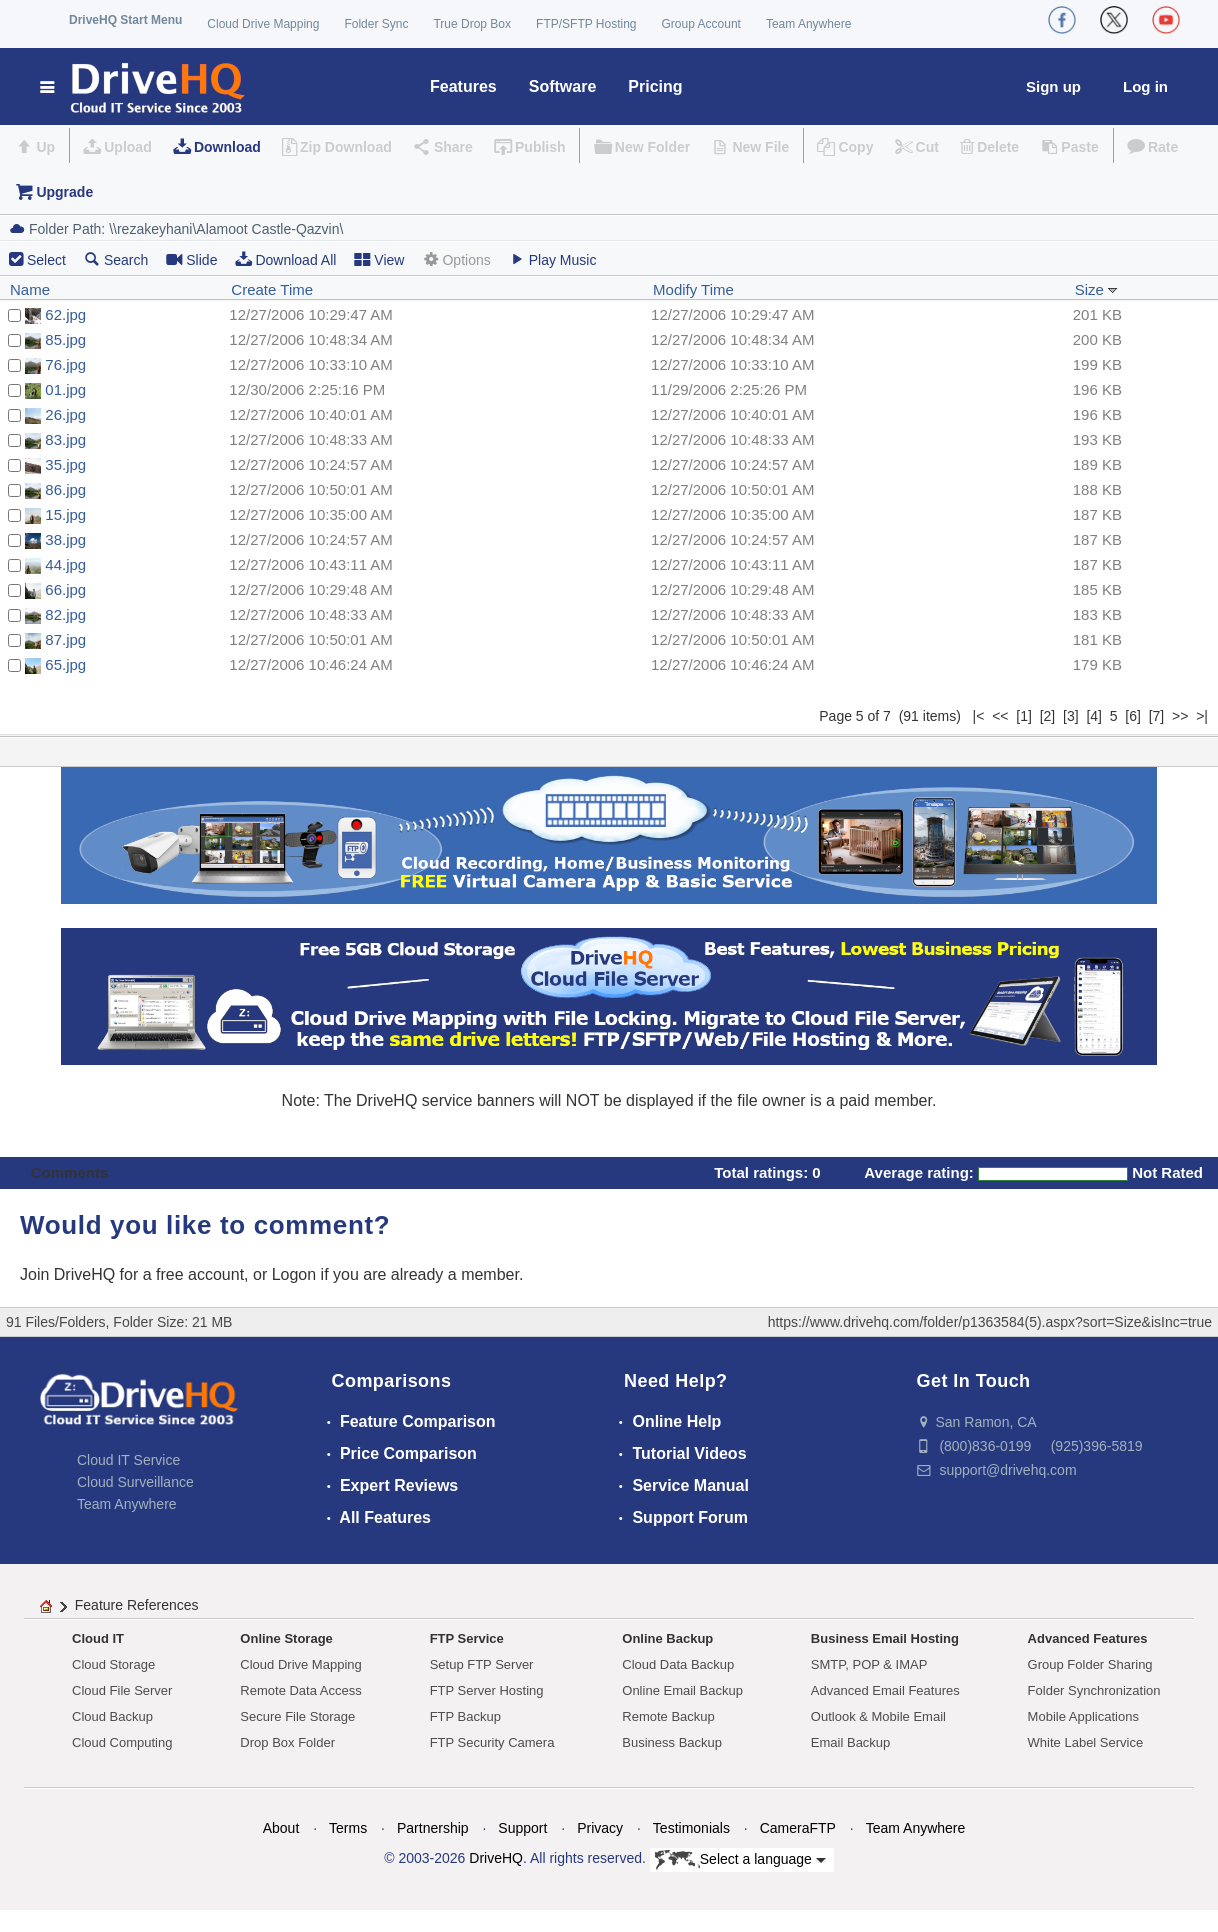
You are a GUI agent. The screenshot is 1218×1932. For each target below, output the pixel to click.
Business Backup (672, 1742)
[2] (1048, 716)
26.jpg (65, 414)
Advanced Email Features (885, 1690)
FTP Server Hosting (487, 1690)
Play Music (553, 259)
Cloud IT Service (128, 1460)
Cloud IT (98, 1638)
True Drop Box (472, 24)
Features (463, 86)
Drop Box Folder (287, 1742)
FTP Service (467, 1638)
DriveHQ (496, 1858)
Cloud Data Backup (678, 1664)
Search (116, 259)
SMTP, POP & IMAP (869, 1664)
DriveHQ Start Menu (125, 20)
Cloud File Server (122, 1690)
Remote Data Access (300, 1690)
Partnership (433, 1828)
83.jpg (65, 439)
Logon (294, 1274)
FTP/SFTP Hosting (586, 24)
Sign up (1053, 86)
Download (227, 147)
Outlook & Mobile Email (878, 1716)
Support (522, 1828)
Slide (191, 259)
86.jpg (65, 489)
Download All (285, 259)
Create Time (272, 289)
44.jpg (65, 564)
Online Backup (667, 1638)
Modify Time (693, 289)
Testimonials (691, 1828)
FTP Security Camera (492, 1742)
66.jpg (65, 589)
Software (563, 86)
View (379, 259)
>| (1202, 716)
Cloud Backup (112, 1716)
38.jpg (65, 539)
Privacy (600, 1828)
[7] (1157, 716)
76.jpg (65, 364)
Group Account (701, 24)
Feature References (137, 1605)
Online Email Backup (682, 1690)
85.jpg (65, 339)
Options (456, 259)
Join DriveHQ (70, 1274)
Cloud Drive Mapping (263, 24)
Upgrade (64, 192)
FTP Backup (465, 1716)
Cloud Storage (113, 1664)
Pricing (655, 86)
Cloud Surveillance (135, 1482)
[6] (1133, 716)
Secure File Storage (297, 1716)
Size (1096, 289)
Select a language (740, 1860)
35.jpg (65, 464)
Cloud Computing (122, 1742)
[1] (1024, 716)
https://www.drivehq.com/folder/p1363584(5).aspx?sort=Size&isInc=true (990, 1322)
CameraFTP (798, 1828)
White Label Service (1086, 1742)
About (281, 1828)
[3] (1071, 716)
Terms (348, 1828)
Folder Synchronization (1094, 1690)
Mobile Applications (1083, 1716)
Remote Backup (668, 1716)
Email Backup (850, 1742)
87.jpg (65, 639)
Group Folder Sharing (1090, 1664)
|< (979, 716)
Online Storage (286, 1638)
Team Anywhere (808, 24)
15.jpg (65, 514)
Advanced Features (1088, 1638)
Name (30, 289)
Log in (1145, 86)
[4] (1094, 716)
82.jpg (65, 614)
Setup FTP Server (482, 1664)
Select (46, 260)
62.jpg (65, 314)
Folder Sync (376, 24)
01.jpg (65, 389)
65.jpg (65, 664)
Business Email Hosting (885, 1638)
